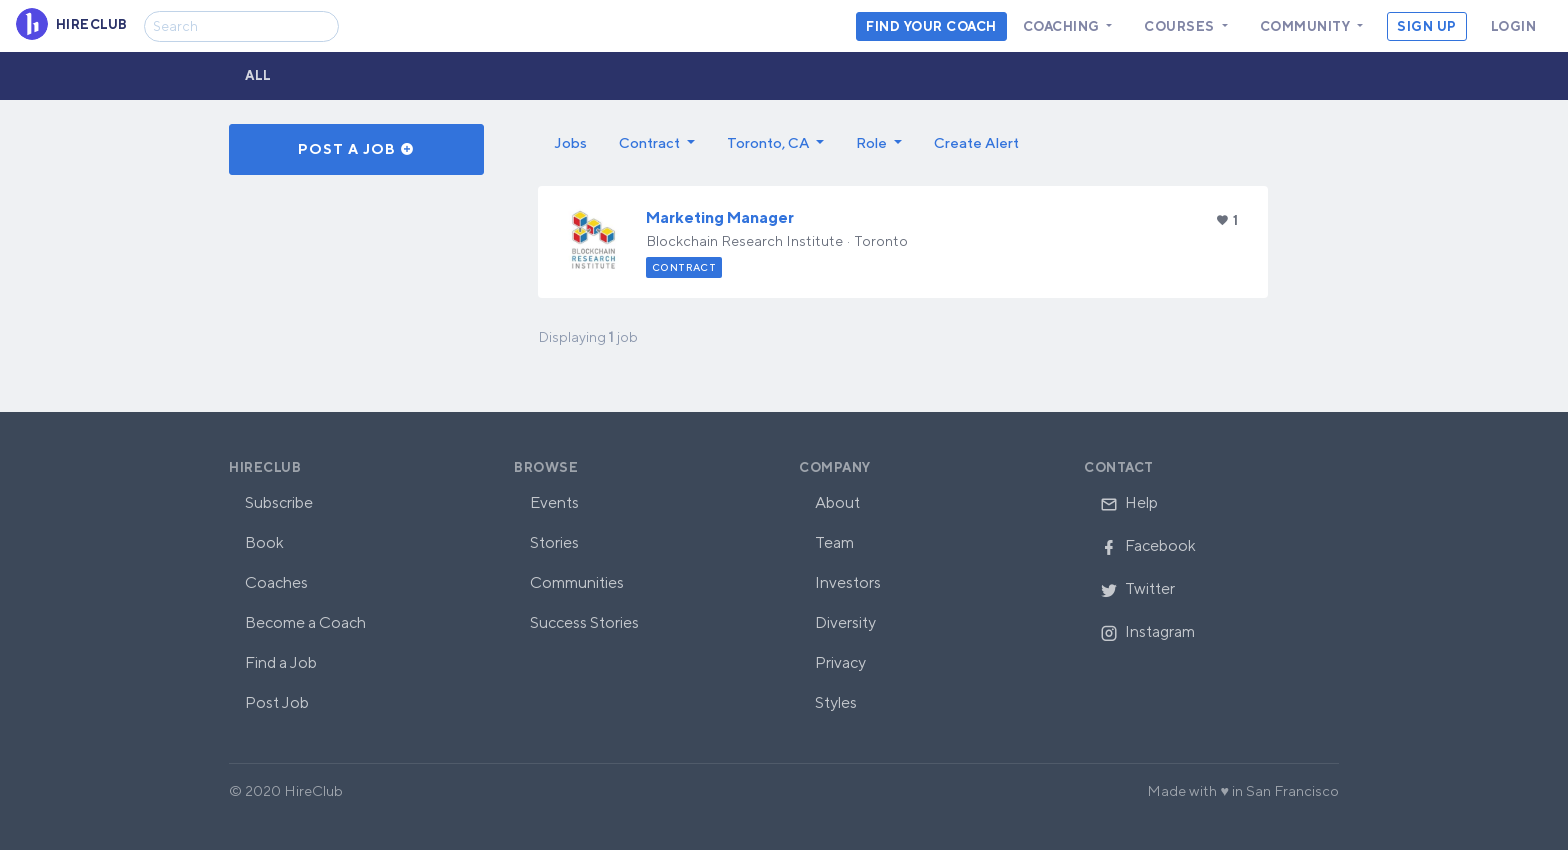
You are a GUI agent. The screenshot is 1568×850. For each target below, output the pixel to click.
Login (1514, 26)
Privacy (840, 662)
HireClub (265, 467)
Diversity (845, 622)
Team (834, 542)
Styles (836, 702)
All (258, 75)
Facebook (1148, 545)
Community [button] (1307, 26)
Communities (577, 582)
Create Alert (976, 142)
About (837, 502)
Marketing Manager (720, 217)
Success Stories (584, 622)
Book (264, 542)
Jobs (570, 142)
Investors (848, 582)
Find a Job (281, 662)
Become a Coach (305, 622)
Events (554, 502)
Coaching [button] (1063, 26)
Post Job (277, 702)
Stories (554, 542)
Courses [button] (1181, 26)
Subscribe (279, 502)
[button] (657, 143)
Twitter (1137, 588)
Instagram (1147, 631)
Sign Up (1427, 26)
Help (1129, 502)
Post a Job (356, 149)
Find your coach (931, 26)
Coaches (276, 582)
